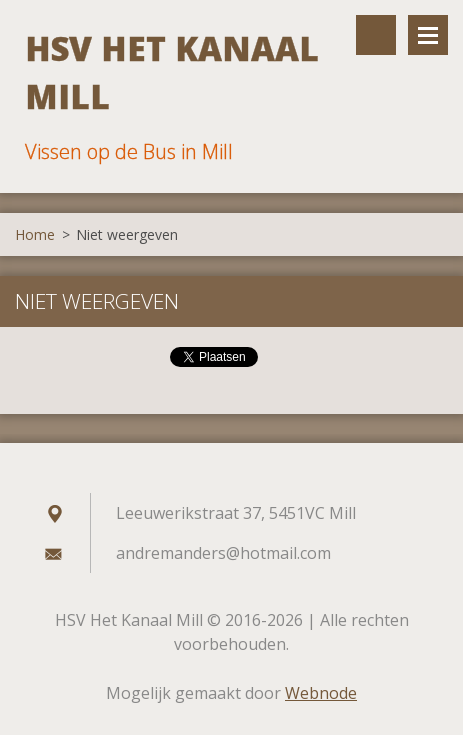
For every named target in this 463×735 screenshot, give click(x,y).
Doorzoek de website (376, 35)
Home (35, 234)
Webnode (321, 693)
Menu (428, 35)
